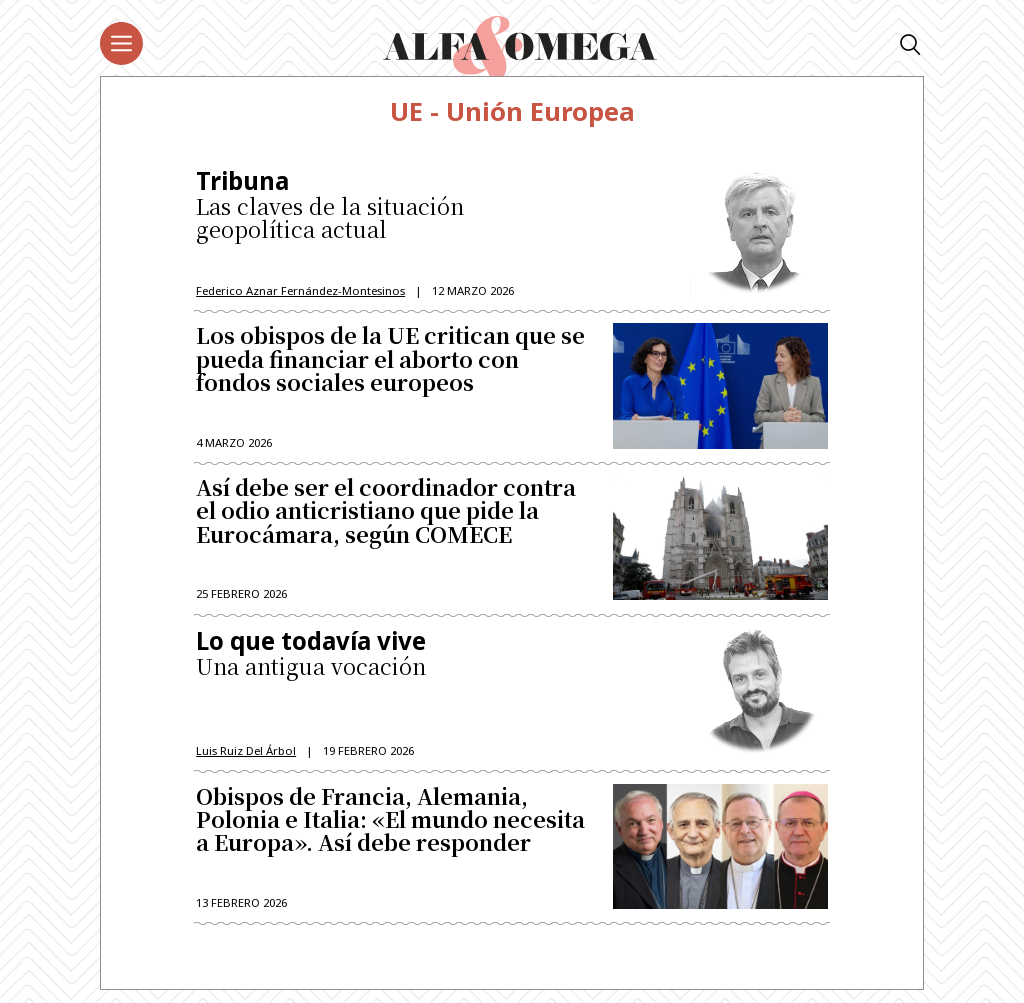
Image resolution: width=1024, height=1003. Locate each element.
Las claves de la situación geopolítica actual (392, 206)
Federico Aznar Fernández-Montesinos (300, 291)
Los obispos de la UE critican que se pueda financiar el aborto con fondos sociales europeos (390, 362)
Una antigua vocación (392, 659)
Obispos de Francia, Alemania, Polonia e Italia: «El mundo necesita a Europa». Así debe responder (390, 826)
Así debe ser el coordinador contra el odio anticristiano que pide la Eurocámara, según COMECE (386, 515)
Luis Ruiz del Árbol (246, 755)
